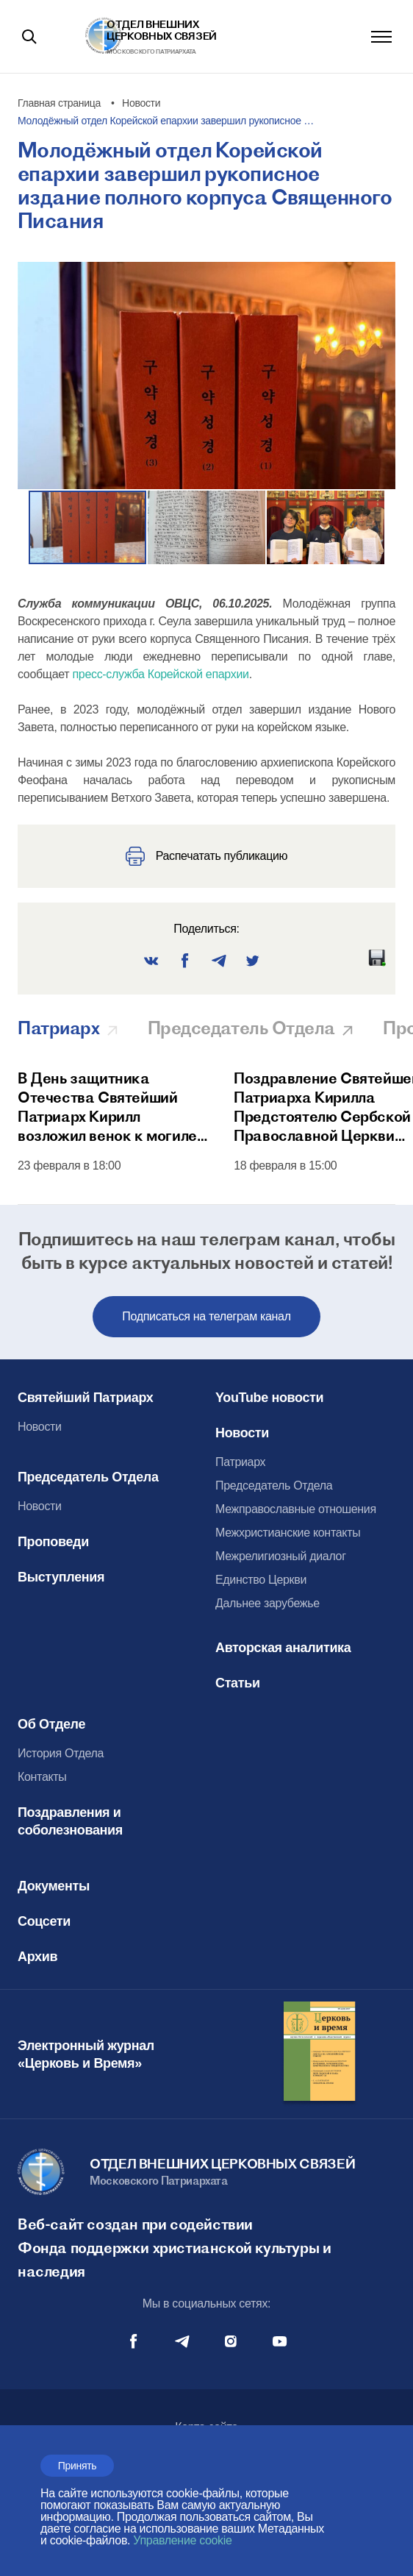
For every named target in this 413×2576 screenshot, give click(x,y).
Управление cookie (182, 2540)
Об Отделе (51, 1724)
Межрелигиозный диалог (280, 1556)
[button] (207, 527)
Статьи (237, 1683)
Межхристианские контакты (287, 1532)
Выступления (61, 1577)
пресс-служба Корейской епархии (160, 674)
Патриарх (240, 1462)
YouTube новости (269, 1397)
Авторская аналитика (283, 1647)
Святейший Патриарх (85, 1397)
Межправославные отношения (295, 1509)
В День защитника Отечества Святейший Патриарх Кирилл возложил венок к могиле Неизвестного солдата (107, 1107)
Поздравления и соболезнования (70, 1821)
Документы (54, 1886)
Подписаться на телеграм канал (206, 1316)
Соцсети (44, 1921)
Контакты (42, 1777)
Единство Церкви (260, 1579)
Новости (40, 1426)
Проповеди (53, 1541)
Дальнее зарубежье (267, 1603)
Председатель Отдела (88, 1477)
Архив (37, 1956)
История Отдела (61, 1753)
